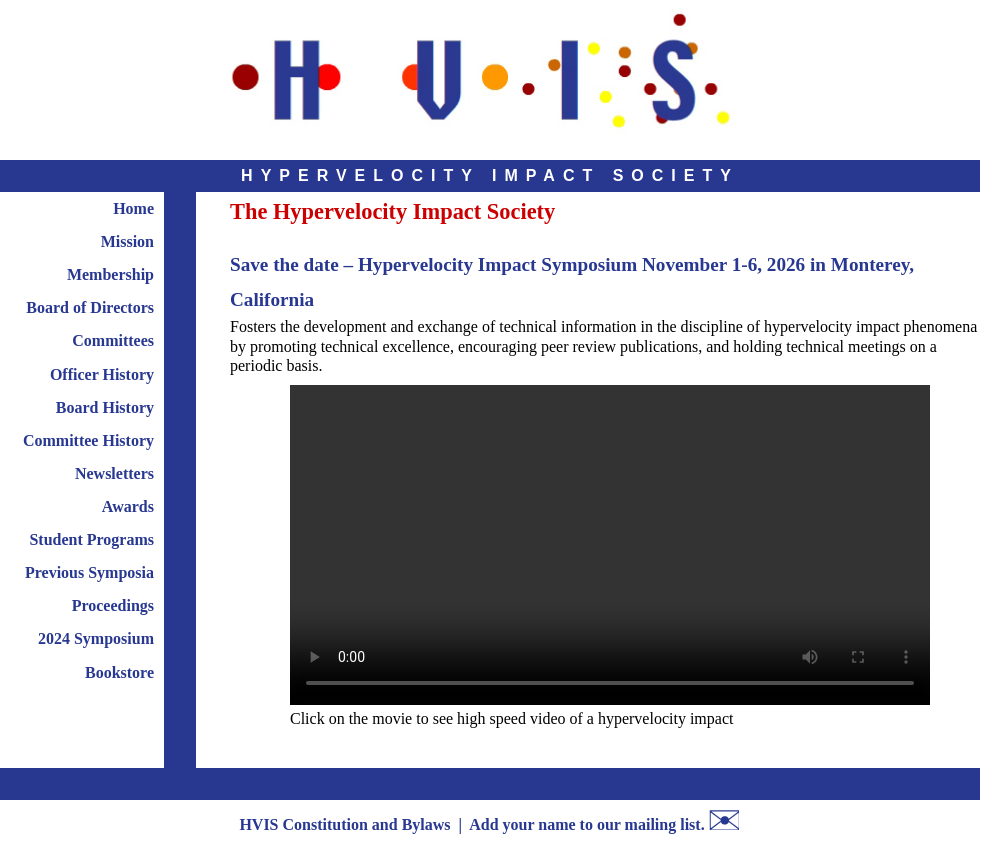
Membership (110, 274)
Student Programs (91, 539)
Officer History (102, 374)
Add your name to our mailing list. (586, 824)
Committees (113, 340)
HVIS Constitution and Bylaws (344, 824)
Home (133, 208)
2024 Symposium (96, 638)
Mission (127, 241)
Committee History (88, 440)
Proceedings (113, 605)
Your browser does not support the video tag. (610, 545)
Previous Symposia (89, 572)
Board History (105, 407)
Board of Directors (90, 307)
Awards (128, 506)
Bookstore (119, 672)
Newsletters (114, 473)
